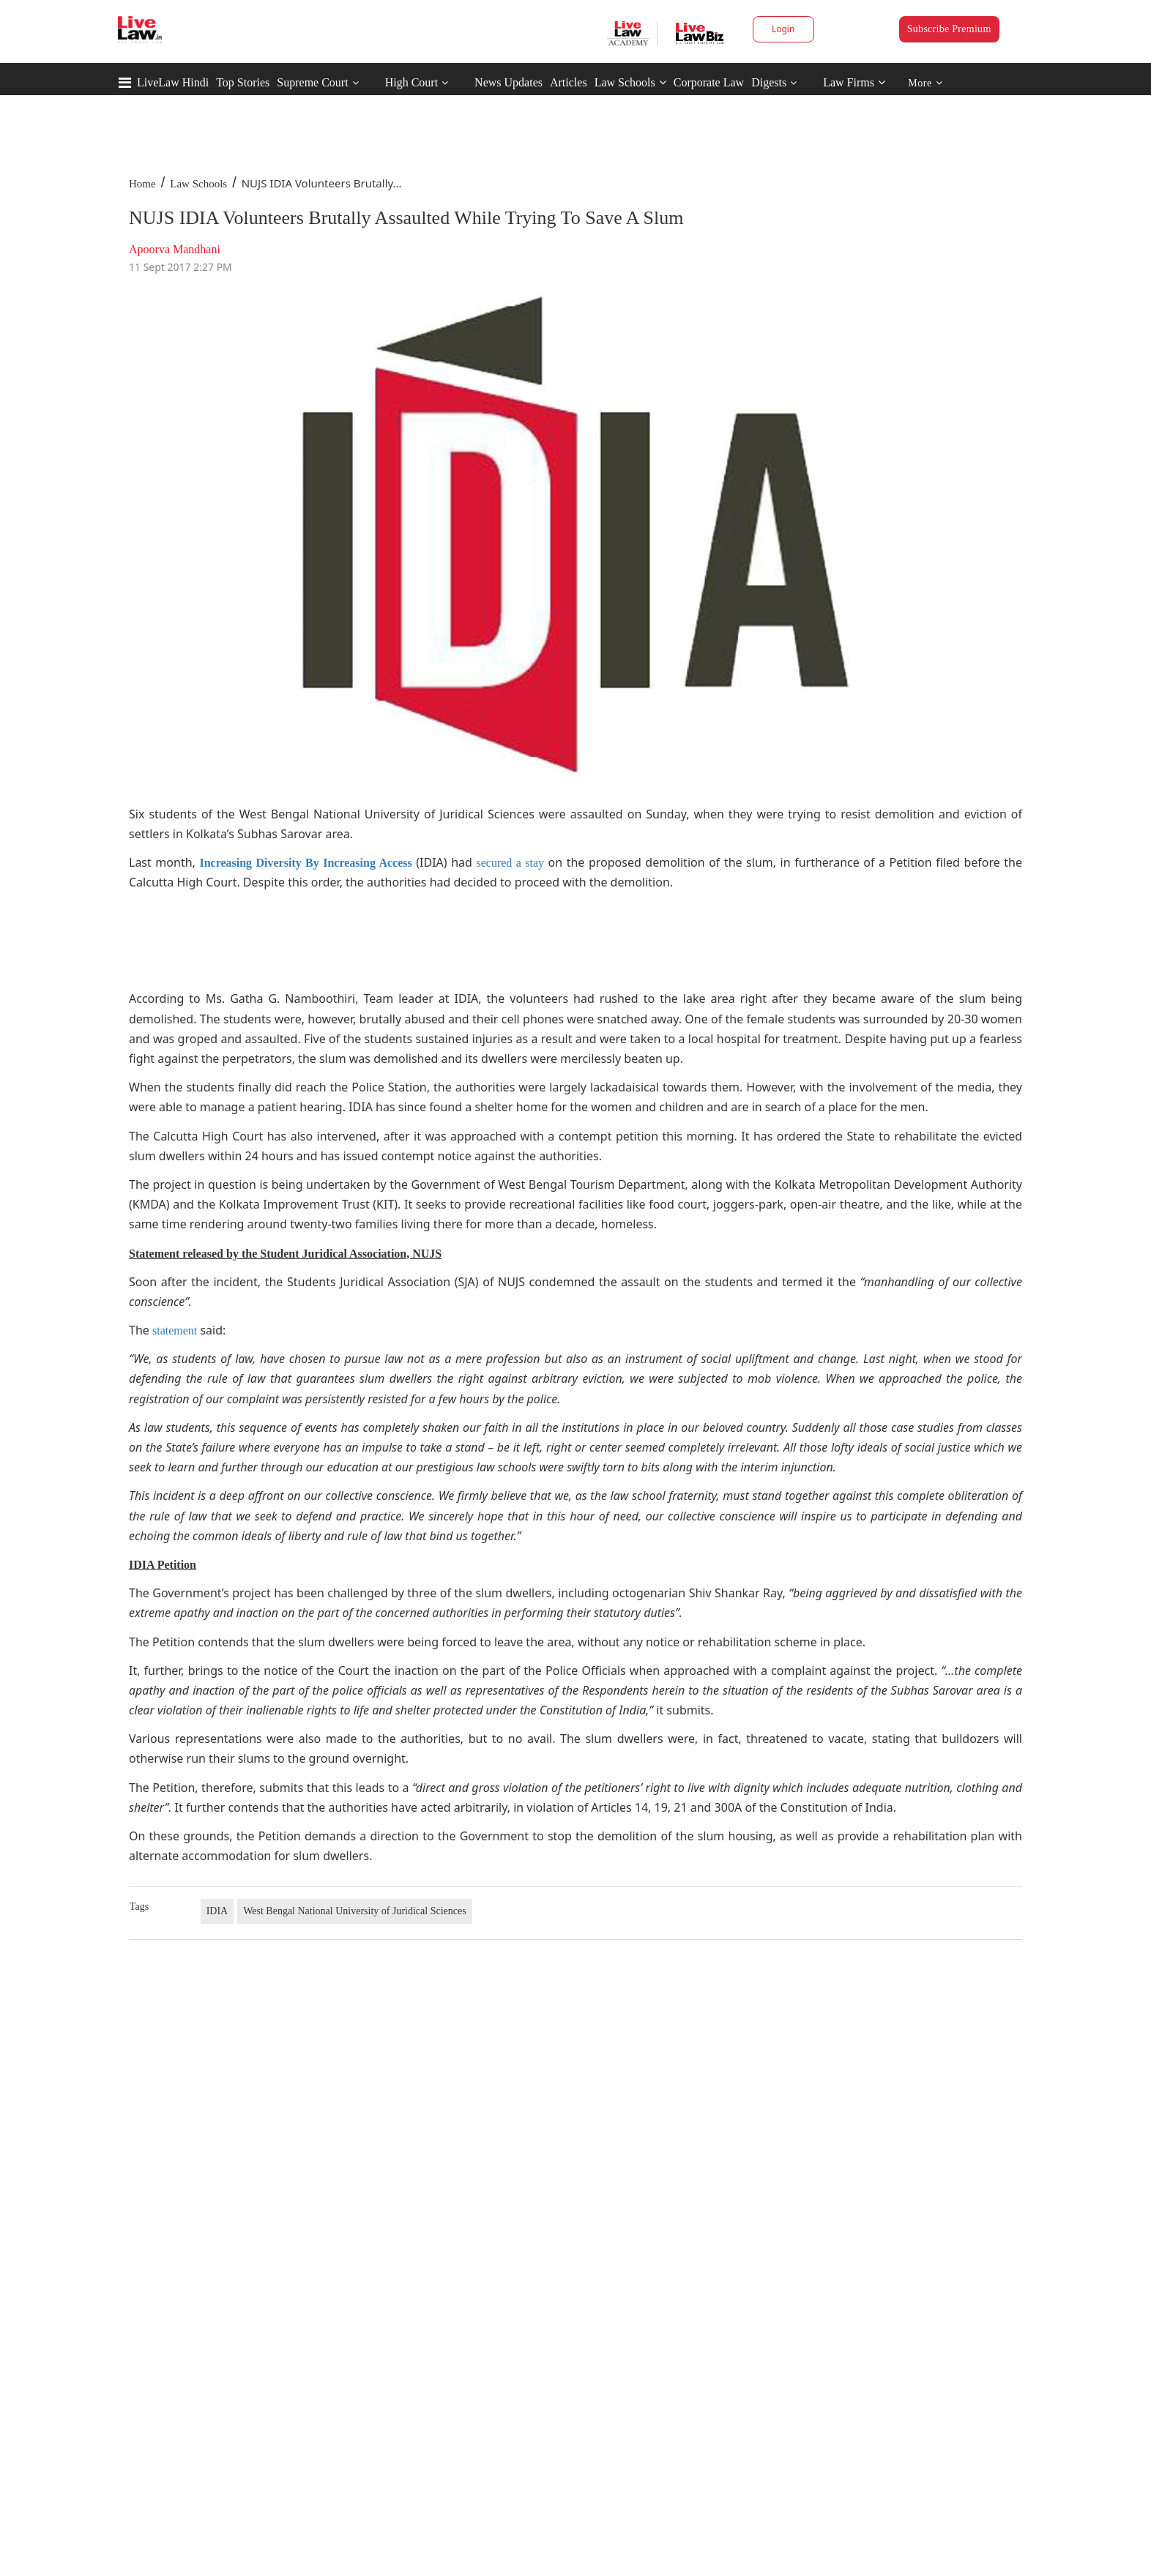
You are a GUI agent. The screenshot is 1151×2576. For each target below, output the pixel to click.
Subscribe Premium (949, 28)
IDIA (217, 1910)
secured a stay (510, 862)
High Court (411, 82)
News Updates (508, 82)
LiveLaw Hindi (173, 82)
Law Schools (630, 82)
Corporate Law (709, 82)
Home (142, 184)
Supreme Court (312, 82)
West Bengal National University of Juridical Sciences (354, 1910)
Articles (568, 82)
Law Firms (854, 82)
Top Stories (242, 82)
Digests (768, 82)
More (925, 83)
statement (174, 1330)
